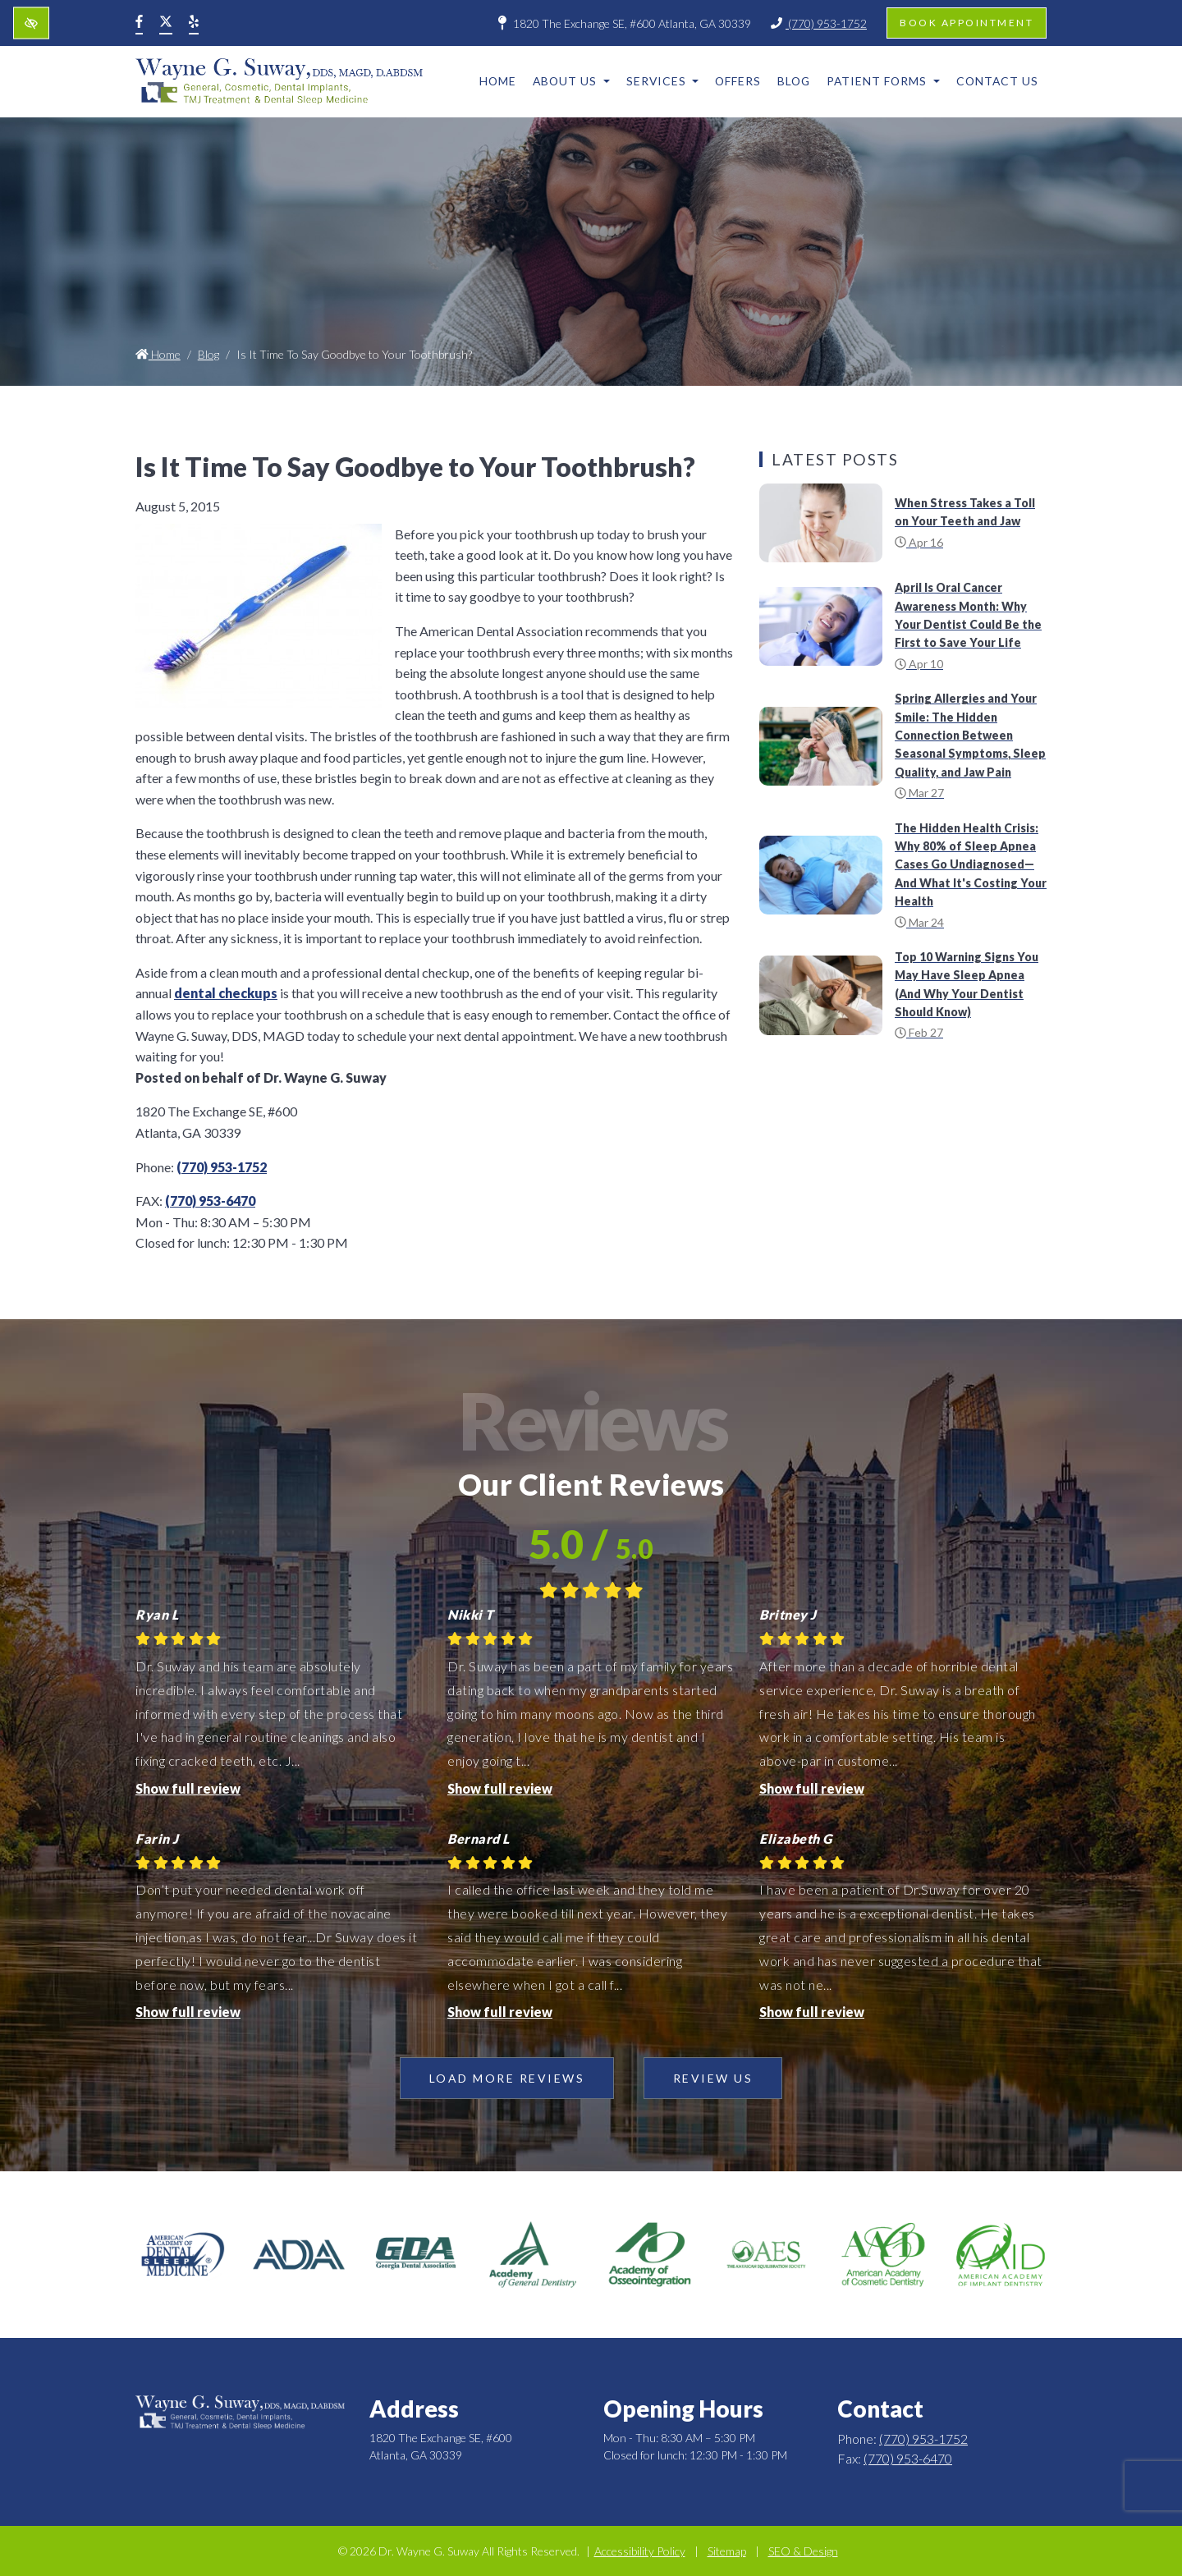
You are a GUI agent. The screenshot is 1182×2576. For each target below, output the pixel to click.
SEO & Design (803, 2551)
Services (662, 81)
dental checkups (225, 993)
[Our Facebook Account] (139, 22)
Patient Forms (883, 81)
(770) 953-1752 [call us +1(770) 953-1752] (819, 23)
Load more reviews (507, 2078)
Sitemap (727, 2551)
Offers (738, 81)
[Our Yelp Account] (194, 22)
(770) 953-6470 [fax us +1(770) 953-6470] (210, 1200)
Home (497, 81)
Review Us (713, 2078)
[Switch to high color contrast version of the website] (31, 23)
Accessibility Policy (639, 2551)
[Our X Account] (165, 22)
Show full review (188, 1788)
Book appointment (966, 22)
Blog (793, 81)
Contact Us (997, 81)
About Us (571, 81)
